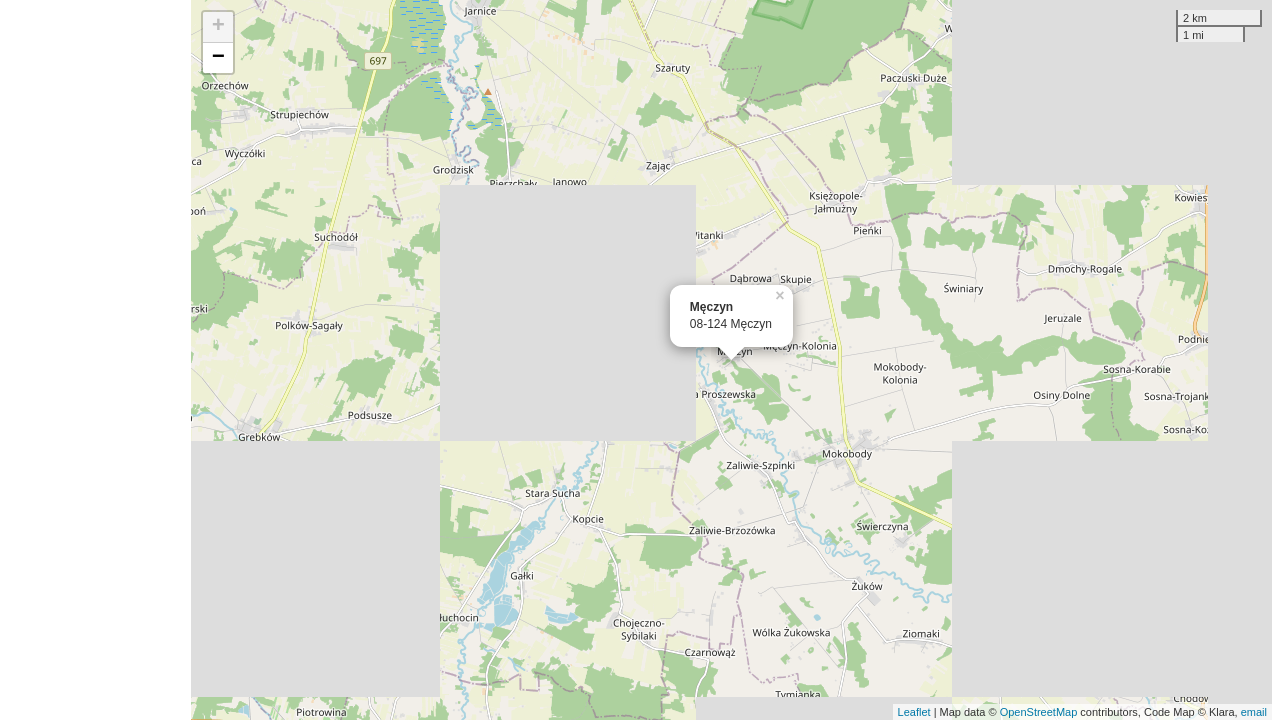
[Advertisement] (95, 360)
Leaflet (914, 712)
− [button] (218, 58)
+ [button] (218, 27)
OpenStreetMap (1039, 712)
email (1254, 712)
